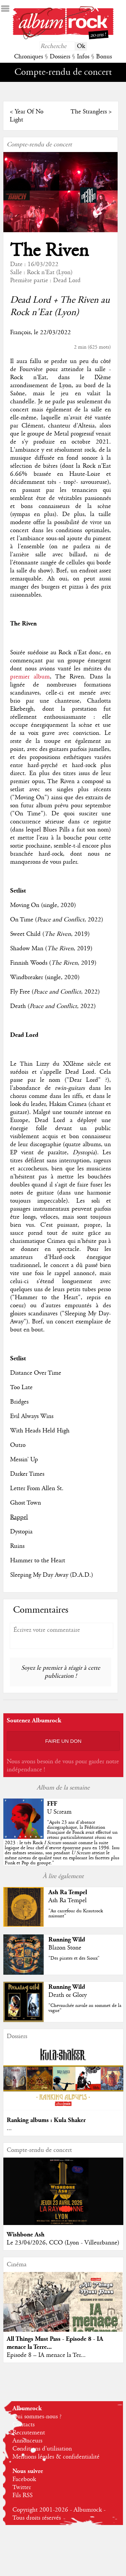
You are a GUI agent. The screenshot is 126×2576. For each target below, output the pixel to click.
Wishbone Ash (25, 2234)
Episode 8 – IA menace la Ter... (46, 2355)
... (9, 2128)
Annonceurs (27, 2441)
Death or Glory (67, 1995)
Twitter (21, 2487)
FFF (52, 1804)
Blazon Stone (64, 1948)
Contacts (23, 2425)
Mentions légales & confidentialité (55, 2457)
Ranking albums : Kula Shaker (46, 2120)
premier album (30, 677)
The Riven (49, 251)
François (20, 333)
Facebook (24, 2479)
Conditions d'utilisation (42, 2449)
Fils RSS (22, 2495)
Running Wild (66, 1939)
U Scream (59, 1812)
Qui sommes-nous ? (36, 2417)
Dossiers (60, 57)
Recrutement (28, 2433)
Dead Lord (67, 280)
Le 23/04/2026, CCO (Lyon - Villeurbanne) (63, 2243)
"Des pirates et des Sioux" (73, 1958)
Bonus (104, 57)
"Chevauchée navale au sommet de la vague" (84, 2008)
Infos (83, 57)
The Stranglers (89, 112)
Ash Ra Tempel (67, 1892)
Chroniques (28, 57)
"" (62, 1843)
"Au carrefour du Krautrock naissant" (75, 1913)
